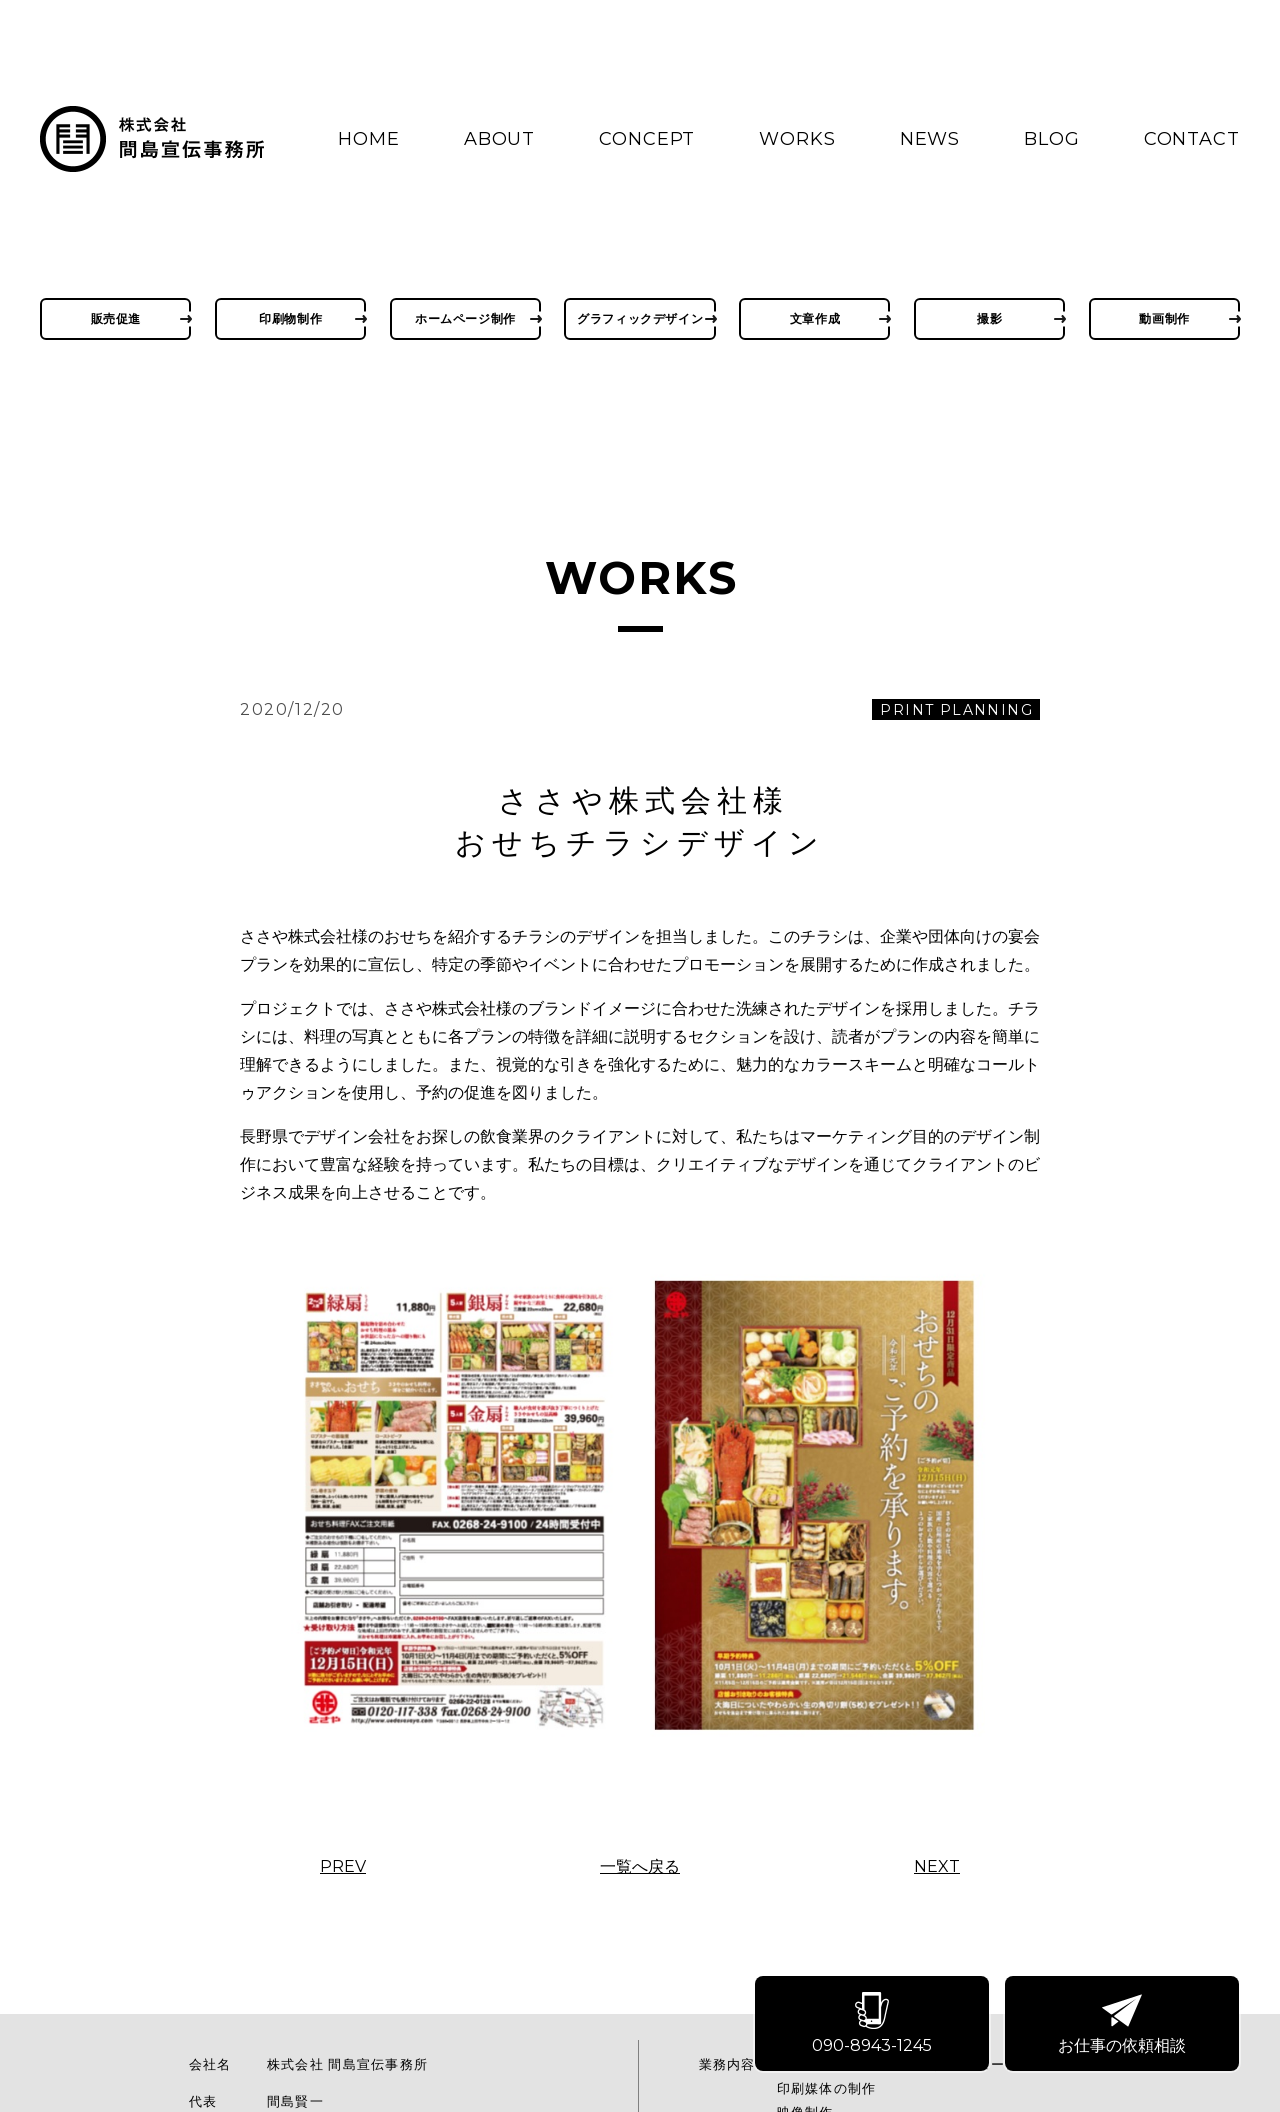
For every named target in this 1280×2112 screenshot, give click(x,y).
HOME (369, 139)
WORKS (797, 139)
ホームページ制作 (465, 318)
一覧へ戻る (640, 1867)
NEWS (930, 139)
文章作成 (815, 318)
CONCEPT (647, 139)
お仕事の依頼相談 (1126, 2026)
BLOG (1052, 139)
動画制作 (1164, 318)
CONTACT (1192, 139)
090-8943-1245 (876, 2026)
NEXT (937, 1867)
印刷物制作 (290, 318)
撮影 (989, 318)
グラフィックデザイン (640, 318)
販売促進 (116, 318)
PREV (343, 1867)
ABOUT (500, 139)
